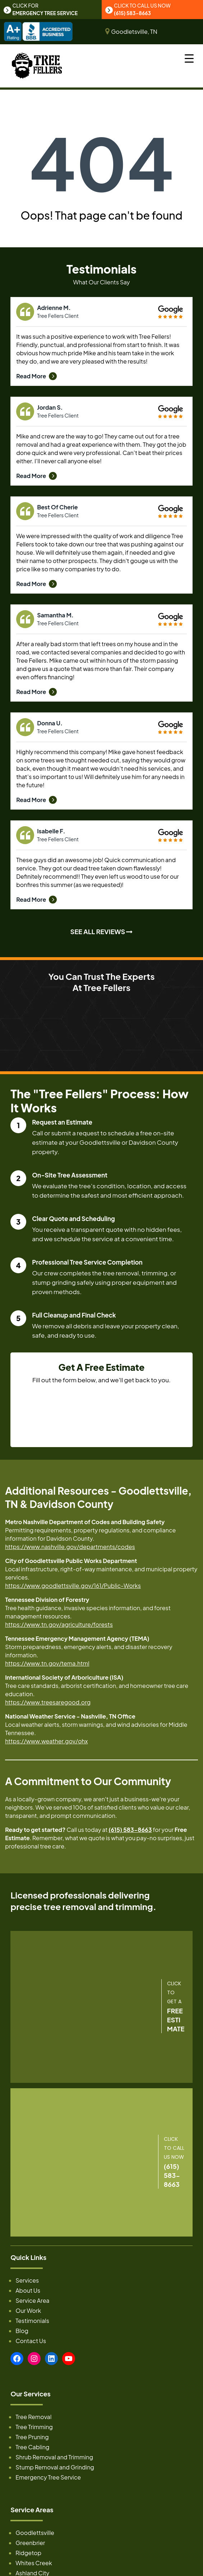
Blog (21, 2332)
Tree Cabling (32, 2448)
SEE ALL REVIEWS (101, 932)
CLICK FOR (42, 10)
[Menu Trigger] (189, 58)
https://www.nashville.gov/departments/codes (70, 1548)
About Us (27, 2292)
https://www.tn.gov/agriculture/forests (59, 1625)
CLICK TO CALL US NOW (139, 10)
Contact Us (30, 2342)
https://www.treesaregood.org (48, 1703)
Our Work (28, 2312)
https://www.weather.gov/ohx (46, 1742)
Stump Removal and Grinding (54, 2468)
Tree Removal (33, 2418)
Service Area (32, 2302)
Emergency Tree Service (48, 2478)
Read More (36, 377)
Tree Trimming (34, 2428)
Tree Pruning (32, 2438)
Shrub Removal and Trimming (54, 2458)
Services (27, 2281)
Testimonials (32, 2322)
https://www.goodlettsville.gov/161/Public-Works (73, 1586)
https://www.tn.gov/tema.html (47, 1664)
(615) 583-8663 (130, 1831)
